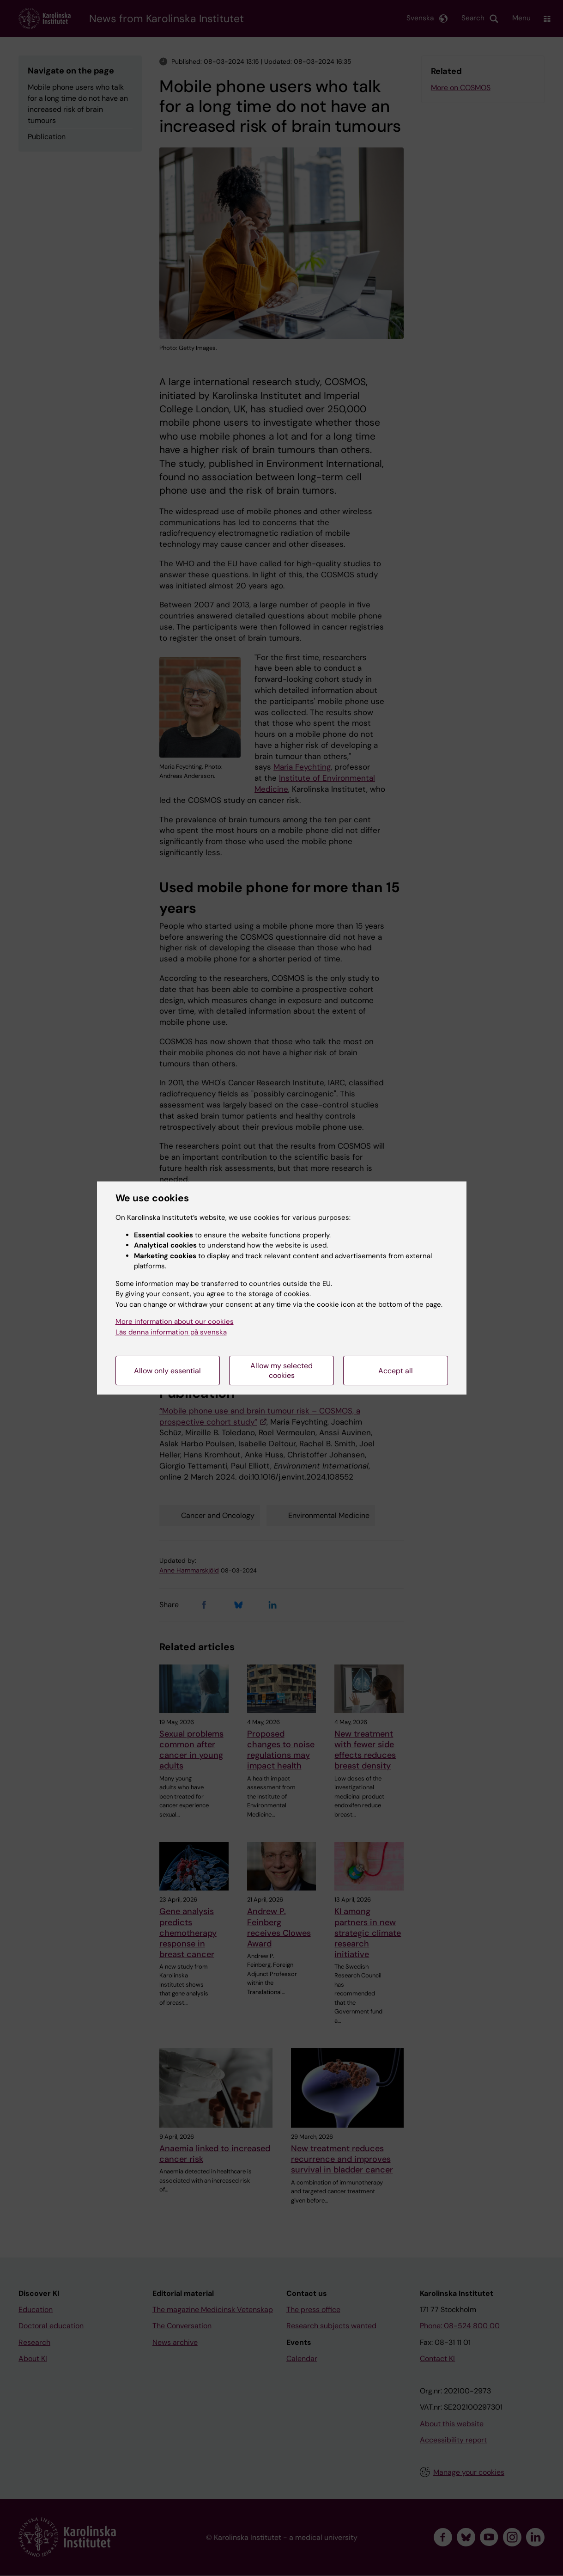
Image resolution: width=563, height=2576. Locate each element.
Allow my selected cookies (281, 1370)
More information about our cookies (174, 1321)
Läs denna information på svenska (171, 1332)
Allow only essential (167, 1371)
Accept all (395, 1371)
